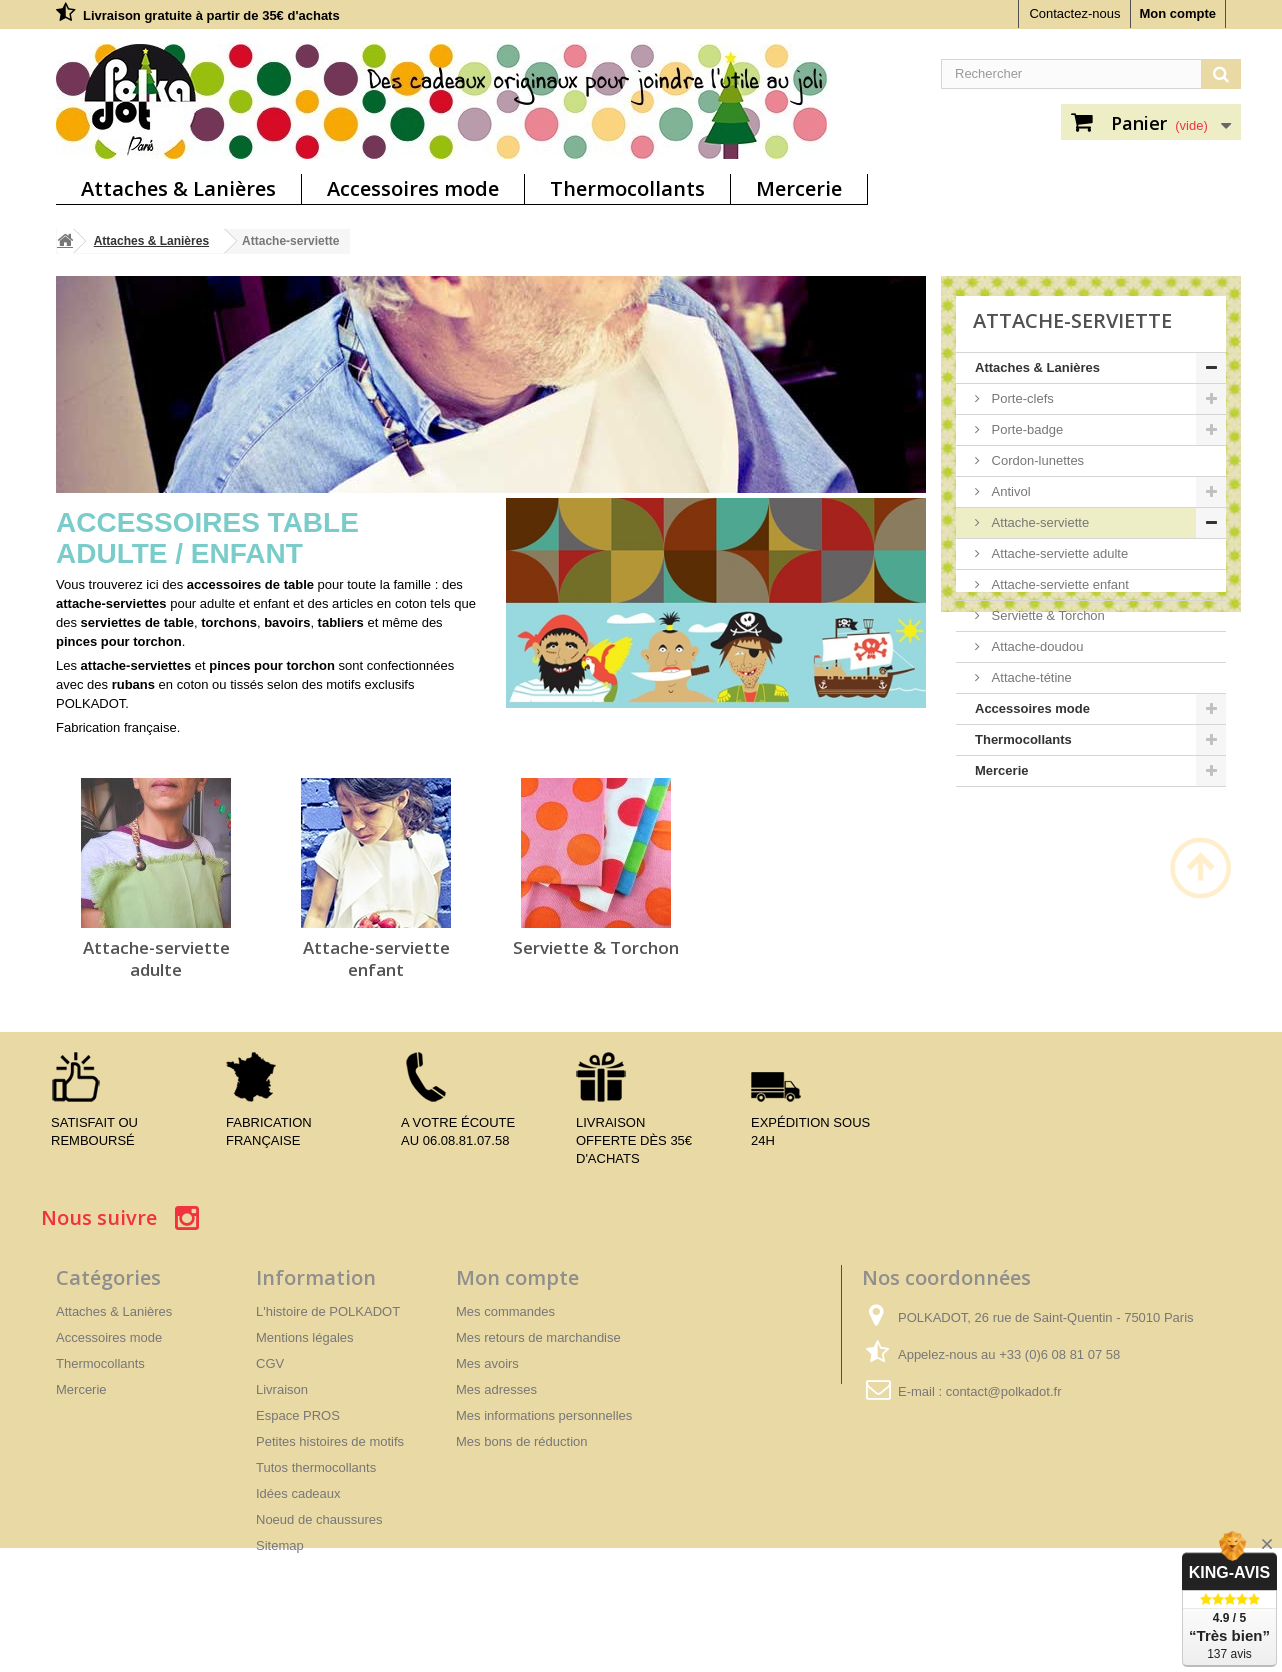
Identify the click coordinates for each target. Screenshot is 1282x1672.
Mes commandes (505, 1311)
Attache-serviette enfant (376, 958)
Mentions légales (305, 1337)
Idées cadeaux (298, 1493)
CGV (270, 1363)
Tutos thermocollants (316, 1467)
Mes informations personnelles (544, 1415)
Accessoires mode (413, 188)
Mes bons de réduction (522, 1441)
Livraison (282, 1389)
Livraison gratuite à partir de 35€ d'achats (211, 15)
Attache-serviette (1038, 522)
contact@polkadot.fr (1004, 1391)
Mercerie (799, 188)
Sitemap (280, 1545)
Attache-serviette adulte (156, 958)
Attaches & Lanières (178, 188)
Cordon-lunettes (1036, 460)
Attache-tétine (1030, 677)
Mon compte (1177, 13)
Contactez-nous (1074, 13)
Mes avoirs (487, 1363)
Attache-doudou (1035, 646)
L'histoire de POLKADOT (328, 1311)
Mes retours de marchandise (538, 1337)
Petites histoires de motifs (330, 1441)
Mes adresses (496, 1389)
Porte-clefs (1021, 398)
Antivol (1009, 491)
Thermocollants (627, 188)
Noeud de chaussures (319, 1519)
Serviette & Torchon (596, 947)
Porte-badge (1025, 429)
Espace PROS (298, 1415)
